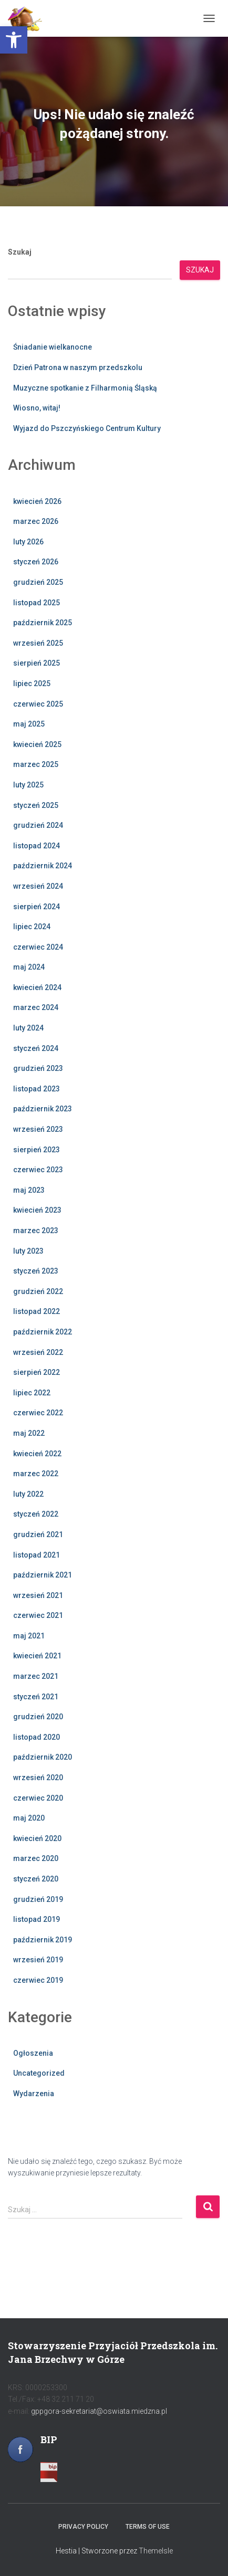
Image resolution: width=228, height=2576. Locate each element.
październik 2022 (42, 1332)
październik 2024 (42, 865)
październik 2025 (42, 622)
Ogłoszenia (33, 2053)
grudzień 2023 (38, 1068)
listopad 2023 (36, 1089)
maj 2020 (29, 1818)
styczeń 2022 (35, 1514)
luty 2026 (28, 542)
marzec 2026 (35, 521)
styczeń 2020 (35, 1879)
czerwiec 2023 (38, 1169)
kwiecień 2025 (37, 744)
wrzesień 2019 (38, 1959)
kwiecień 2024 (37, 987)
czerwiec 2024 (38, 947)
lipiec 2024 (31, 926)
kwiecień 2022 (37, 1453)
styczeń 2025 (35, 805)
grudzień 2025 (38, 582)
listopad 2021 (36, 1555)
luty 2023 (28, 1251)
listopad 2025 (36, 602)
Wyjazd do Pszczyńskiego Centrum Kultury (87, 428)
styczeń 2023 (35, 1271)
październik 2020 (42, 1757)
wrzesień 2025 (38, 643)
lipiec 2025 (31, 683)
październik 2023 (42, 1109)
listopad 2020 (36, 1737)
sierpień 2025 (36, 663)
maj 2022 (29, 1433)
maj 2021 (29, 1636)
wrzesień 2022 (38, 1352)
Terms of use (148, 2526)
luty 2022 (28, 1494)
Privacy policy (83, 2526)
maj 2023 (29, 1190)
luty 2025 (28, 785)
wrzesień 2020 (38, 1777)
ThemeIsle (156, 2551)
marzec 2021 (35, 1676)
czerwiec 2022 (38, 1412)
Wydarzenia (33, 2093)
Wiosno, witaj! (36, 408)
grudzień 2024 (38, 825)
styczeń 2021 (35, 1696)
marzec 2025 (35, 764)
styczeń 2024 (35, 1048)
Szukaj (20, 252)
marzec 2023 (35, 1230)
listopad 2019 (36, 1919)
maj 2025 (29, 724)
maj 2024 (29, 967)
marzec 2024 (35, 1007)
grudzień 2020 (38, 1716)
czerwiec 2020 (38, 1798)
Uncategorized (39, 2073)
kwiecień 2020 (37, 1838)
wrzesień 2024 (38, 886)
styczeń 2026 (35, 562)
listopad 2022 (36, 1311)
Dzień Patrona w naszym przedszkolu (78, 367)
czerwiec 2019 (38, 1980)
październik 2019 (42, 1940)
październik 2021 (42, 1575)
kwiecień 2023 (37, 1210)
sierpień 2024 (36, 906)
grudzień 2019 (38, 1899)
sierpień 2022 (36, 1372)
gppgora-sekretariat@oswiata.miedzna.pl (99, 2411)
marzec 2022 (35, 1473)
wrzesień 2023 (38, 1129)
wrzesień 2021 (38, 1595)
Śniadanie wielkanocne (52, 347)
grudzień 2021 (38, 1534)
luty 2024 (28, 1028)
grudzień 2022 (38, 1291)
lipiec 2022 (31, 1393)
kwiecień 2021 (37, 1656)
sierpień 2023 (36, 1149)
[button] (13, 40)
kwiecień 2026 (37, 501)
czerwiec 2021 (38, 1615)
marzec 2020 (35, 1858)
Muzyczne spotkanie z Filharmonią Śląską (85, 388)
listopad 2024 (36, 846)
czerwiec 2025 (38, 704)
